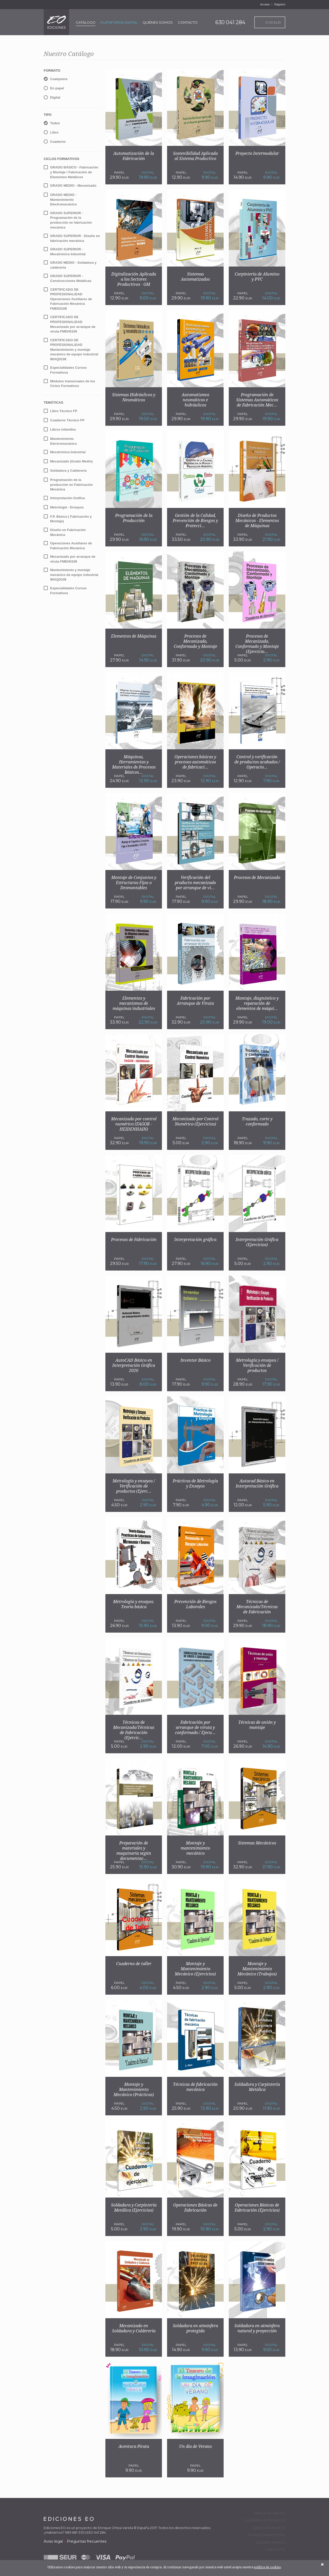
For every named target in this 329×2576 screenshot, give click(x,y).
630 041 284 (226, 22)
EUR (270, 22)
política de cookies (267, 2567)
